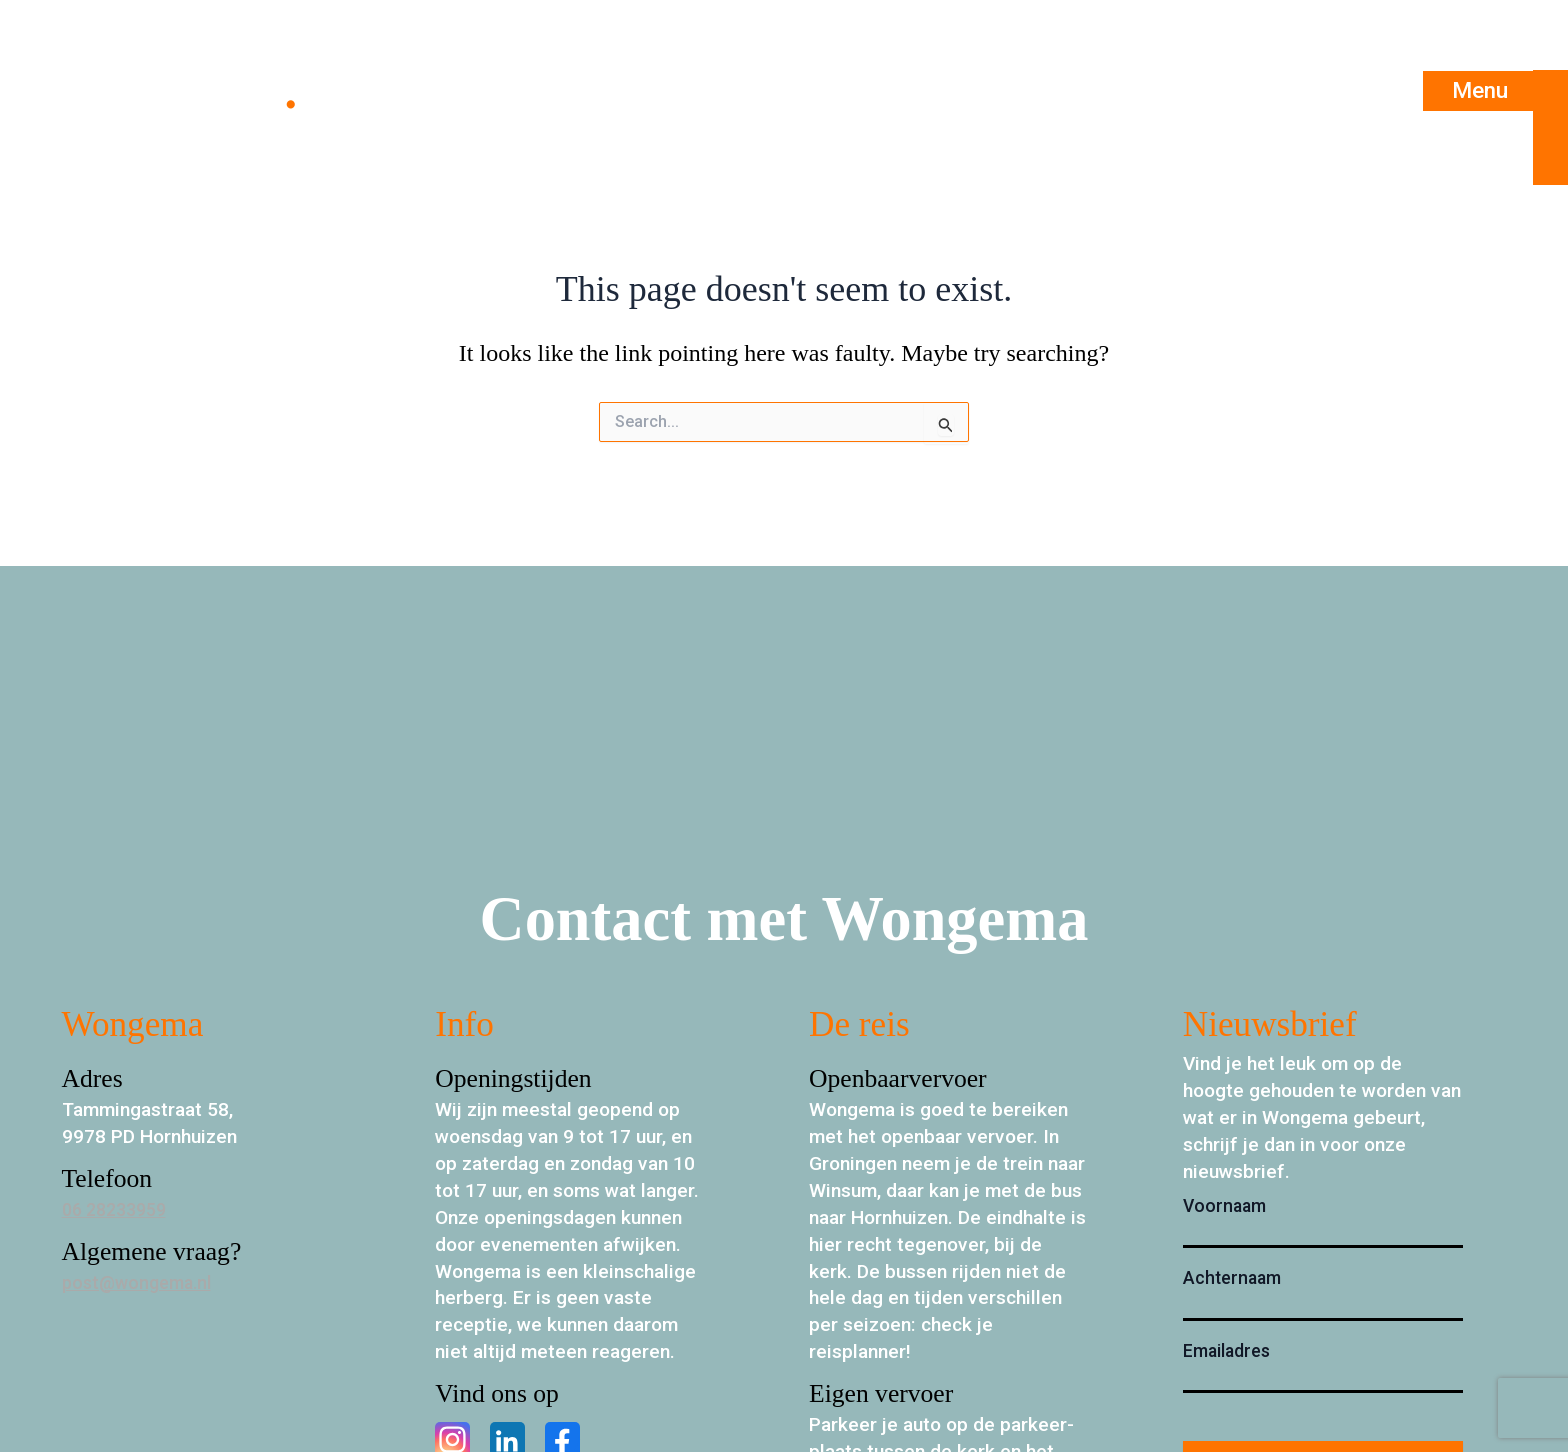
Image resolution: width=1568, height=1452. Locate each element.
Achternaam (1232, 1278)
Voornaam (1224, 1206)
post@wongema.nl (141, 1282)
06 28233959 (119, 1209)
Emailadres (1226, 1351)
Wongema (183, 91)
